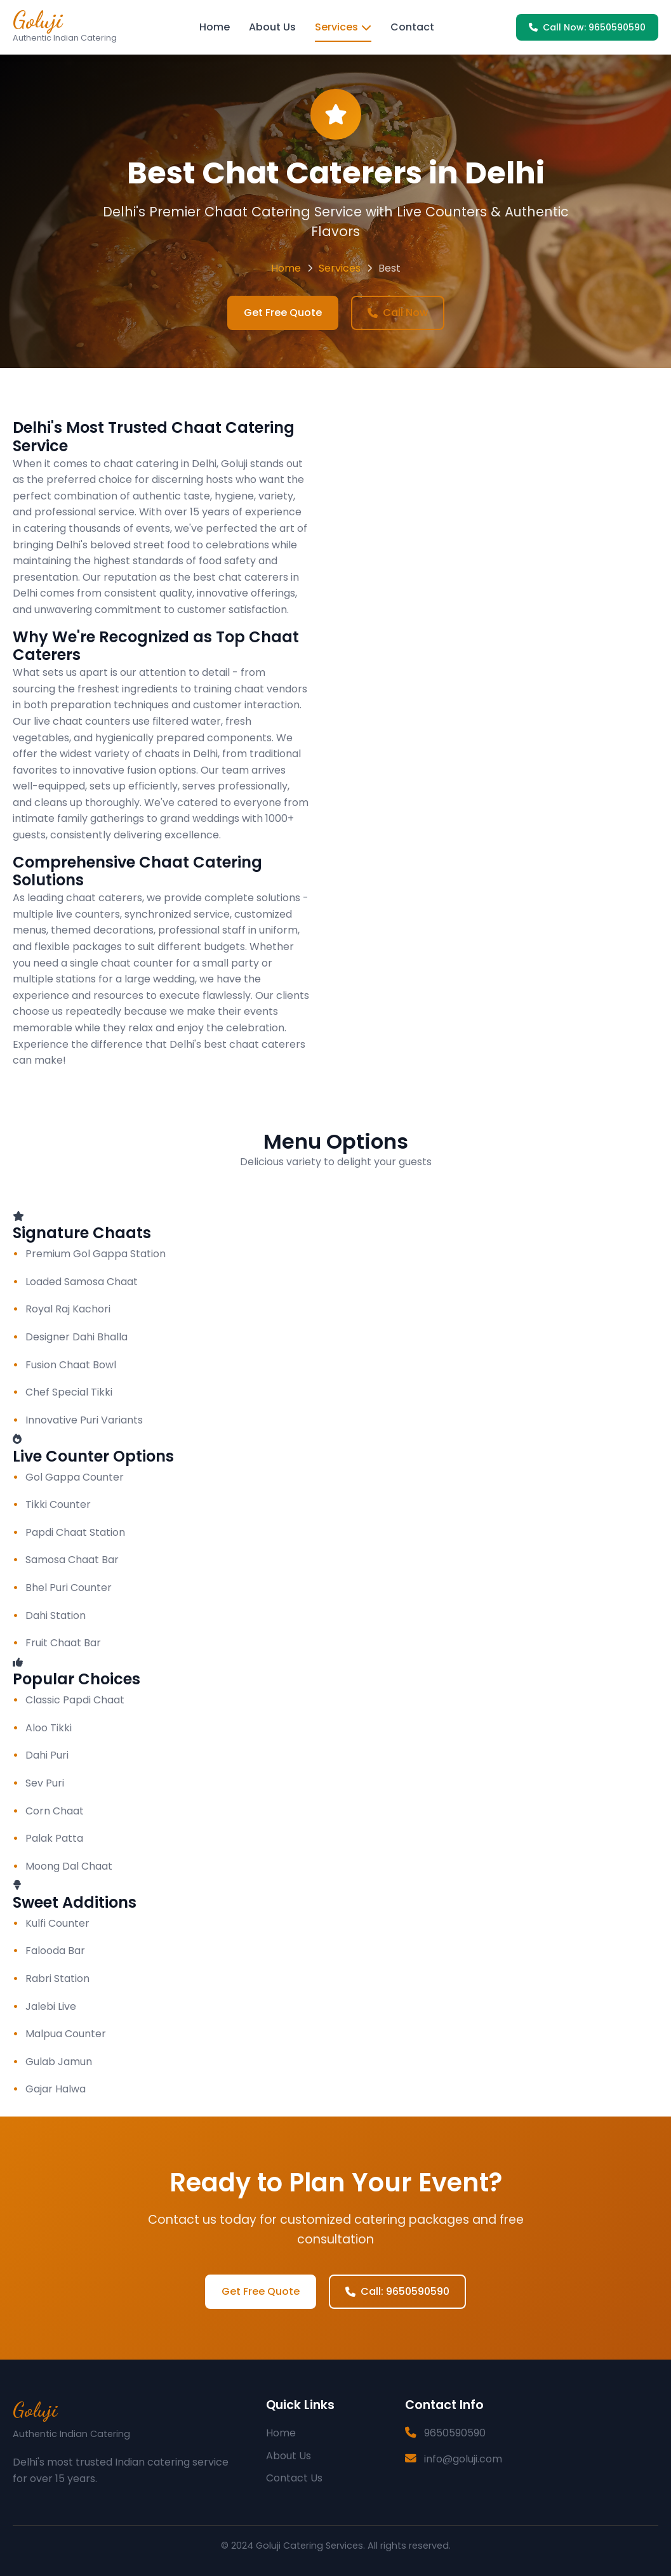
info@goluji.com (463, 2459)
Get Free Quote (283, 312)
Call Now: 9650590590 (587, 27)
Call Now (398, 312)
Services (343, 27)
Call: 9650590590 (397, 2291)
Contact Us (294, 2478)
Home (214, 27)
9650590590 (455, 2433)
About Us (272, 27)
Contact (412, 27)
